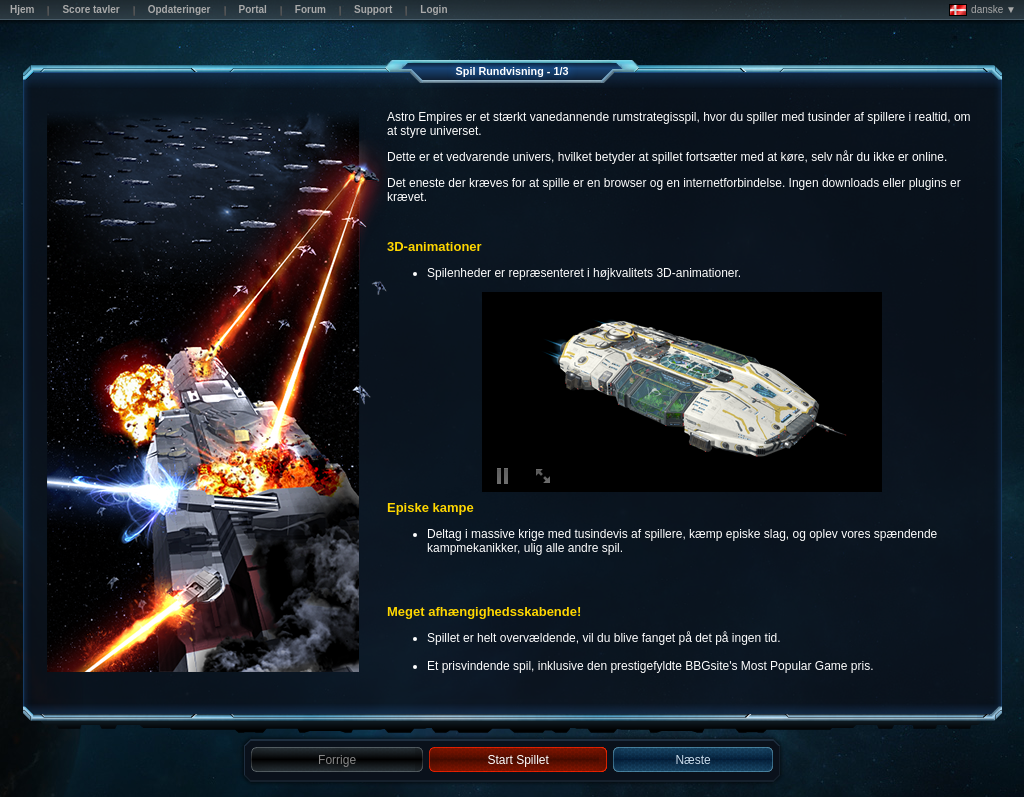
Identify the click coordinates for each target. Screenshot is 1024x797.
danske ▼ (982, 10)
